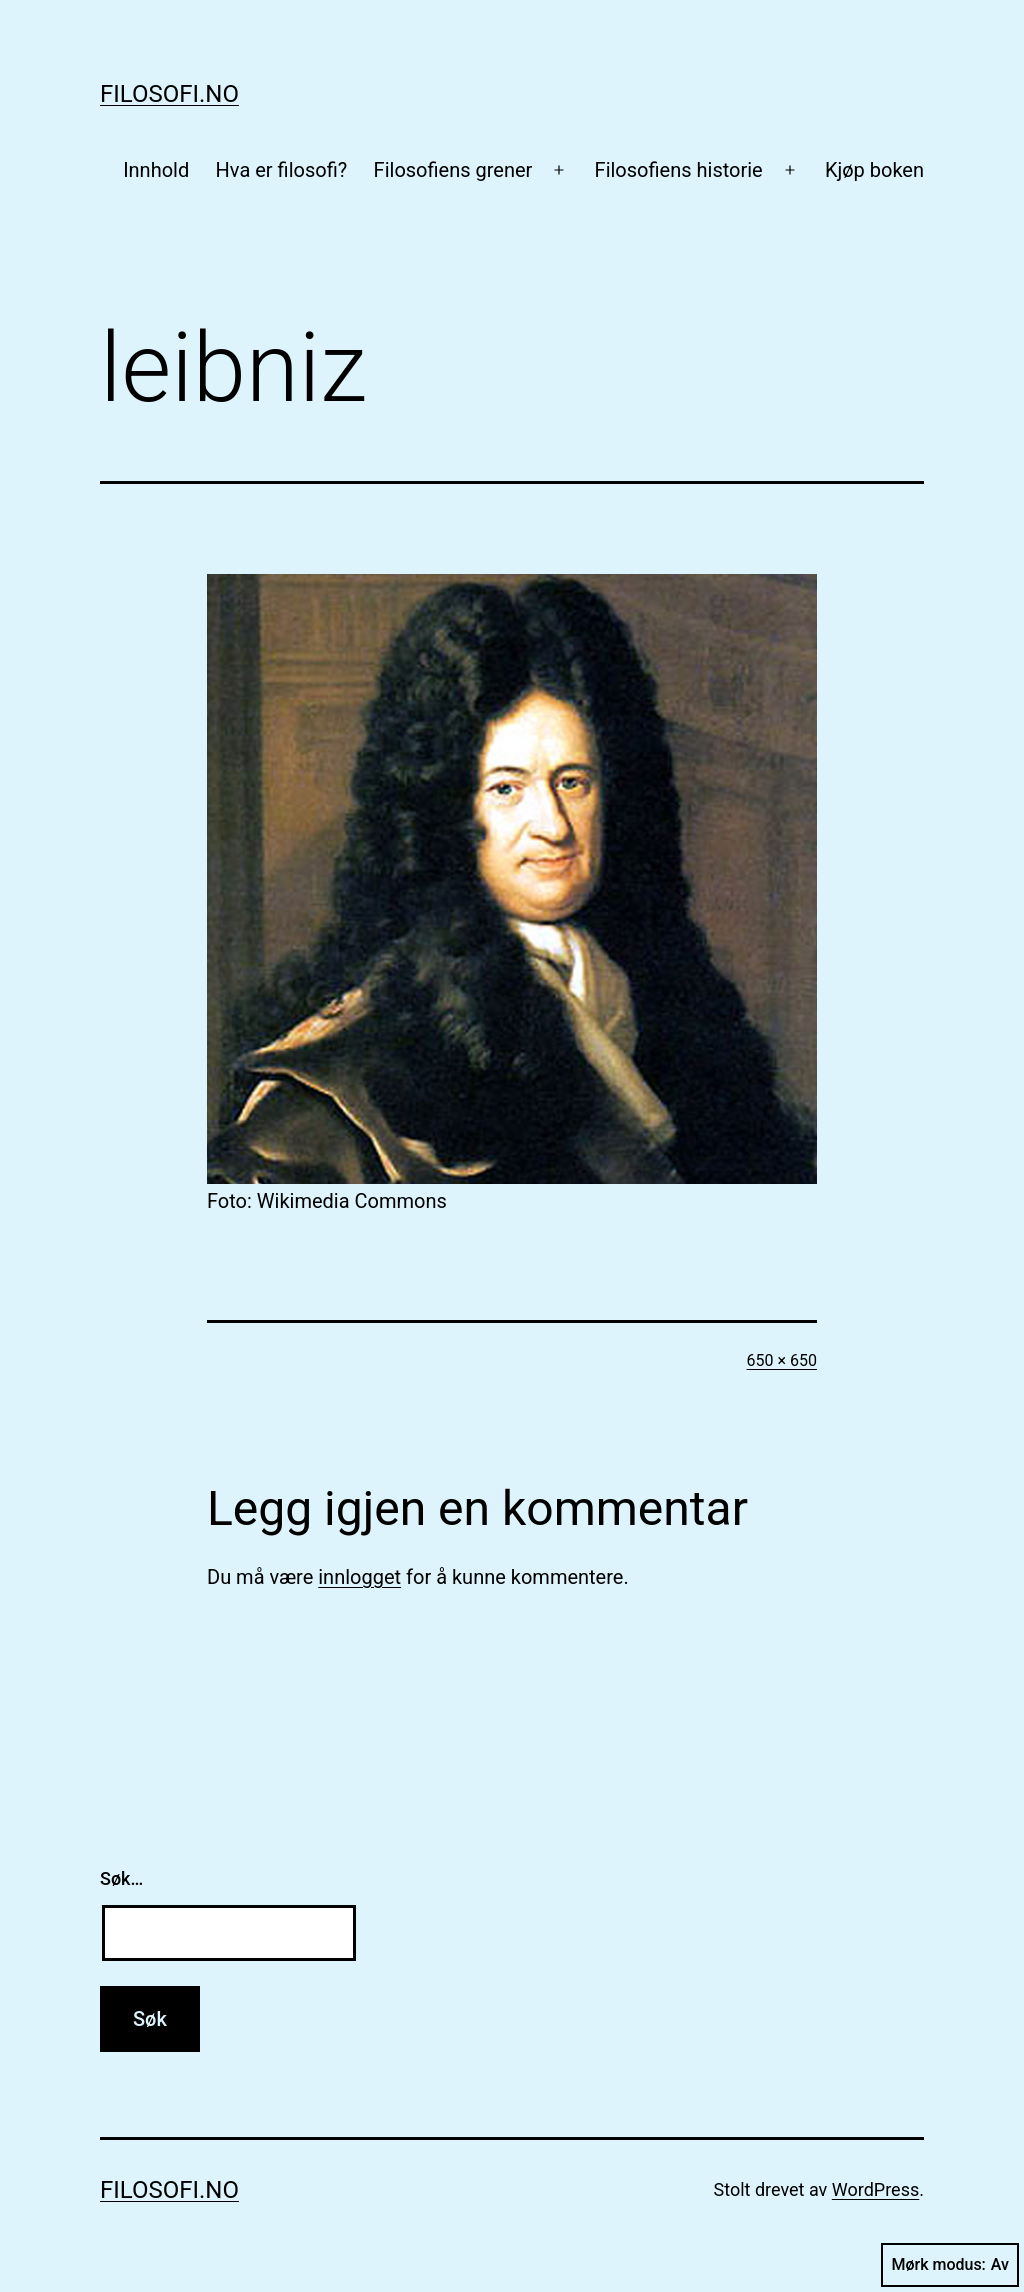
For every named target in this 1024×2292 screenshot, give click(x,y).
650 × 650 (782, 1360)
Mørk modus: (950, 2265)
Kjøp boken (874, 170)
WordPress (875, 2189)
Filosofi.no (169, 94)
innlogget (359, 1577)
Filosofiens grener (453, 170)
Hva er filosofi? (282, 170)
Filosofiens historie (679, 170)
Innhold (156, 170)
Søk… (121, 1878)
